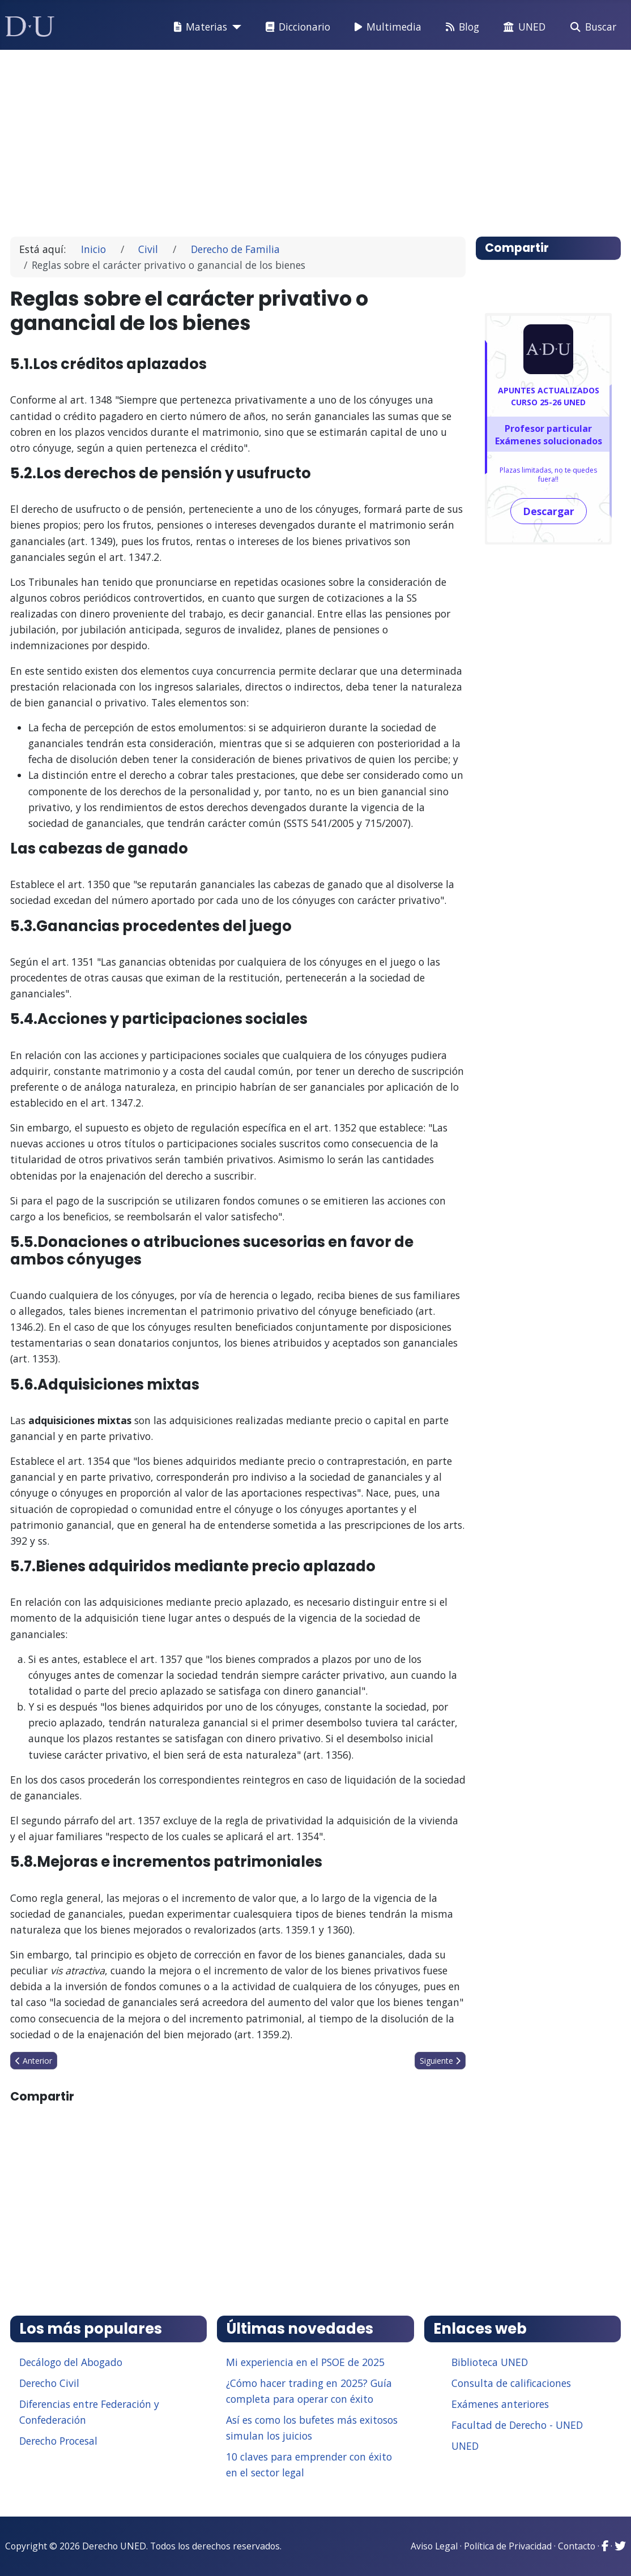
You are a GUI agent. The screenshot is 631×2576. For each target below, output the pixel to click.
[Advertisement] (315, 138)
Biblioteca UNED (489, 2362)
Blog (460, 27)
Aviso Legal (434, 2546)
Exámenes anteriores (500, 2404)
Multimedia (385, 27)
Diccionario (295, 27)
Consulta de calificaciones (511, 2383)
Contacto (576, 2546)
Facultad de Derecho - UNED (517, 2425)
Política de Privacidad (508, 2546)
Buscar (591, 27)
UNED (522, 27)
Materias (198, 27)
